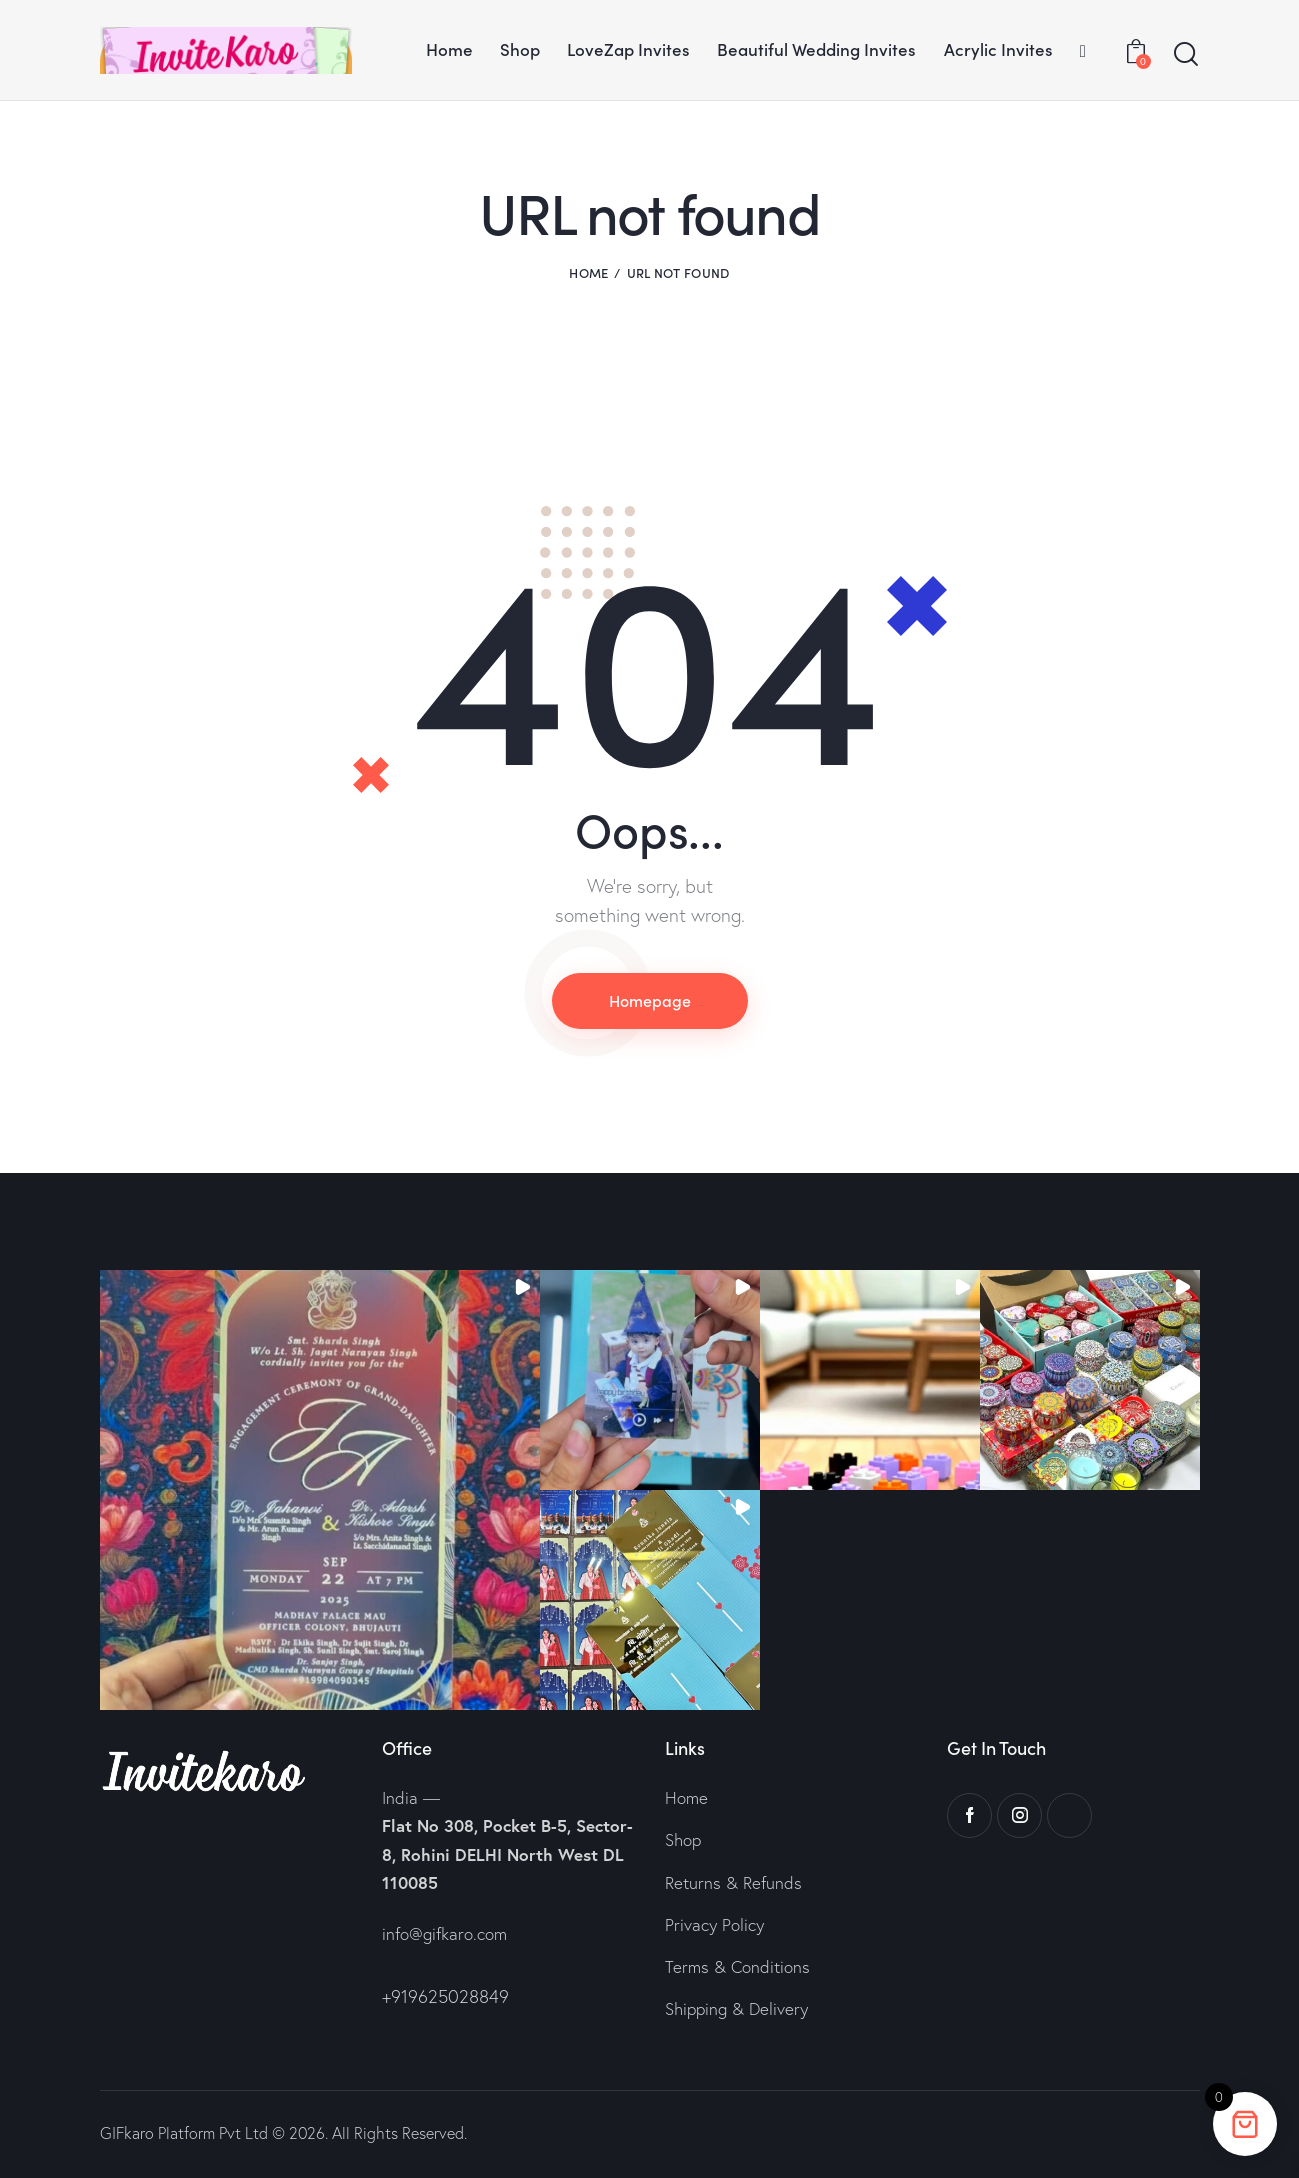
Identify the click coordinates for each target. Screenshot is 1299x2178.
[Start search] (1186, 54)
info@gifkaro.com (444, 1933)
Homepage (650, 1000)
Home (588, 272)
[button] (320, 1490)
